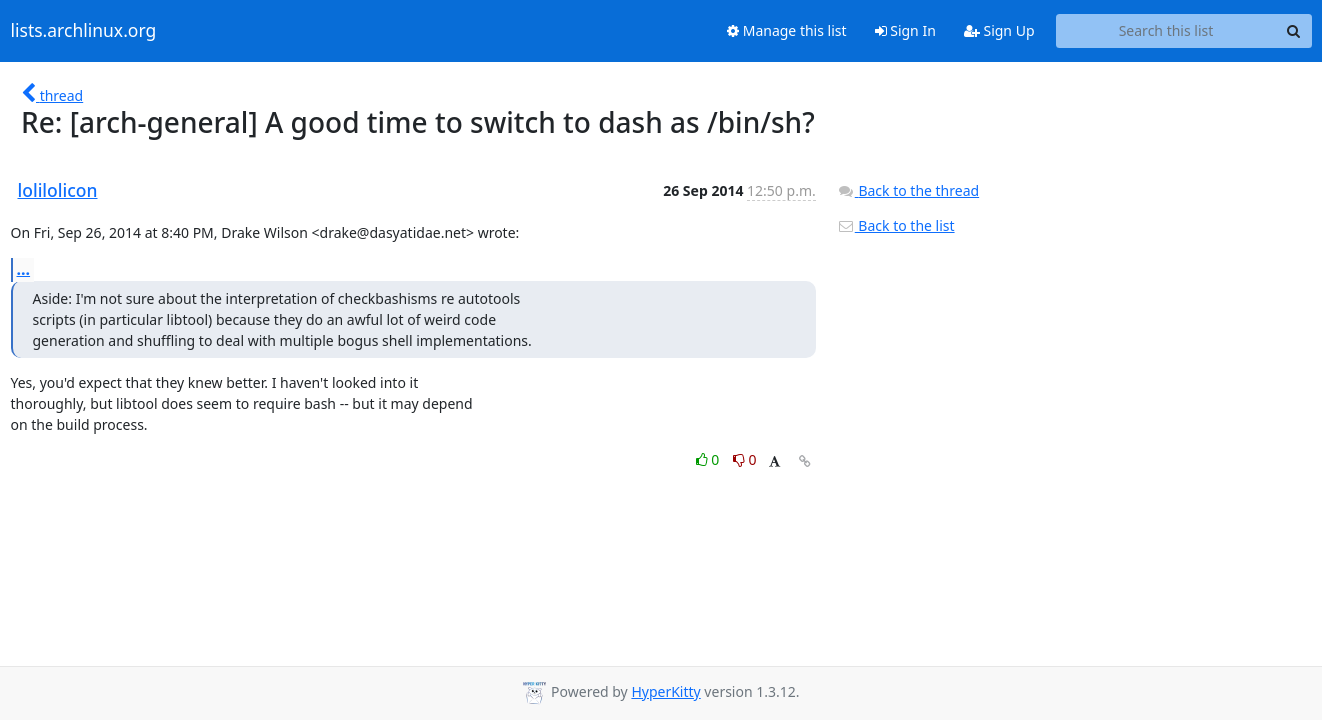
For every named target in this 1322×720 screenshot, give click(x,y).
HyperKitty (665, 691)
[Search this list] (1166, 31)
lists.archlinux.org (84, 31)
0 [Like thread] (709, 459)
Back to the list (896, 225)
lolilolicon (58, 190)
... (24, 269)
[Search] (1294, 31)
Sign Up (999, 30)
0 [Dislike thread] (745, 459)
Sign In (905, 30)
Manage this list (787, 30)
